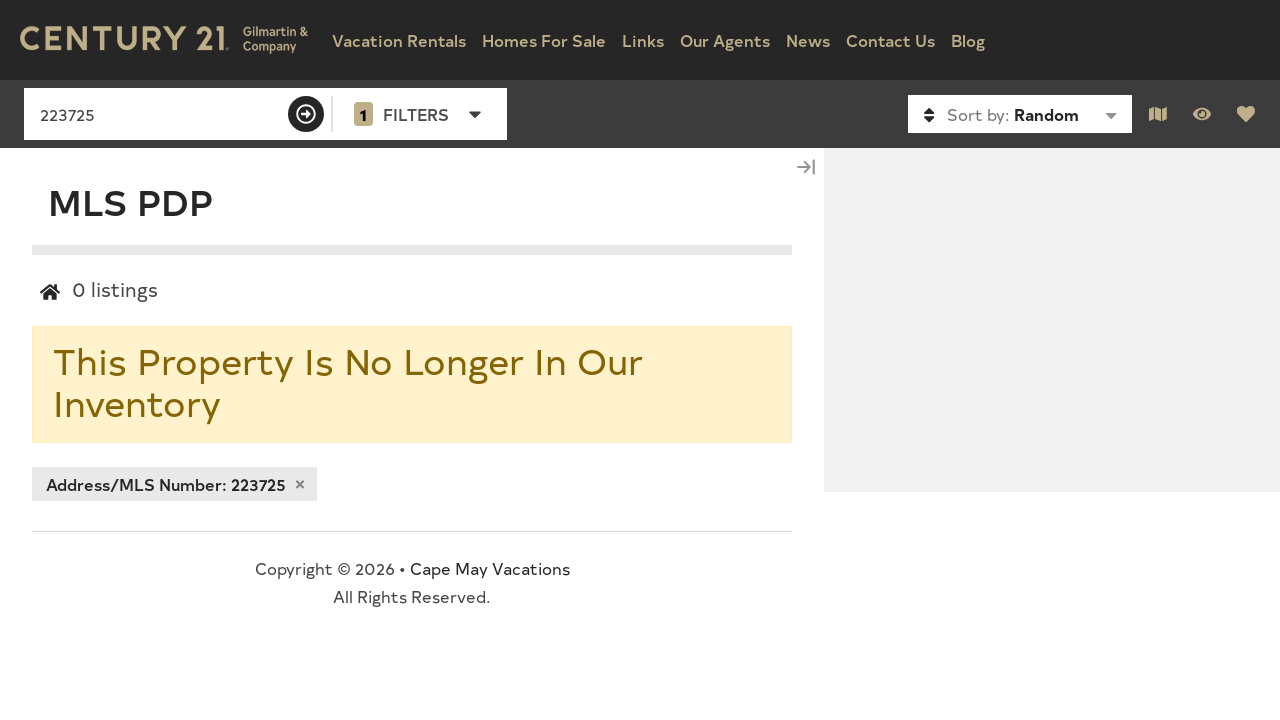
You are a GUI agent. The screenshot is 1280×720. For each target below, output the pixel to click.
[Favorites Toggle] (1246, 114)
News (808, 40)
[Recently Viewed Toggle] (1202, 114)
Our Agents (725, 40)
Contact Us (890, 40)
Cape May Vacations (490, 568)
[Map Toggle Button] (1158, 114)
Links (643, 40)
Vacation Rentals (399, 40)
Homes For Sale (544, 40)
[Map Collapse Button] (806, 166)
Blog (968, 40)
